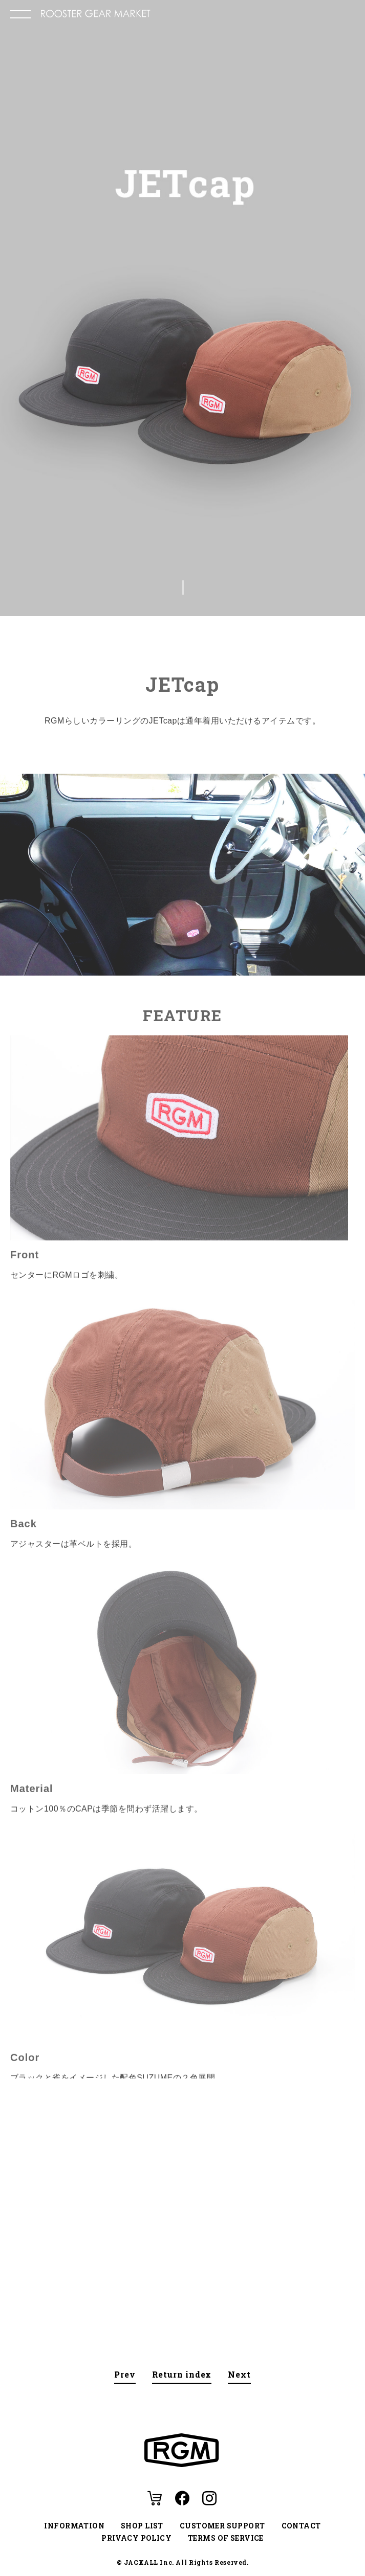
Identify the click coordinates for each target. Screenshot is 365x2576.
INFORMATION (74, 2525)
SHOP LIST (142, 2525)
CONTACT (301, 2525)
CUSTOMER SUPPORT (222, 2525)
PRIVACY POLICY (136, 2538)
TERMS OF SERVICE (226, 2538)
